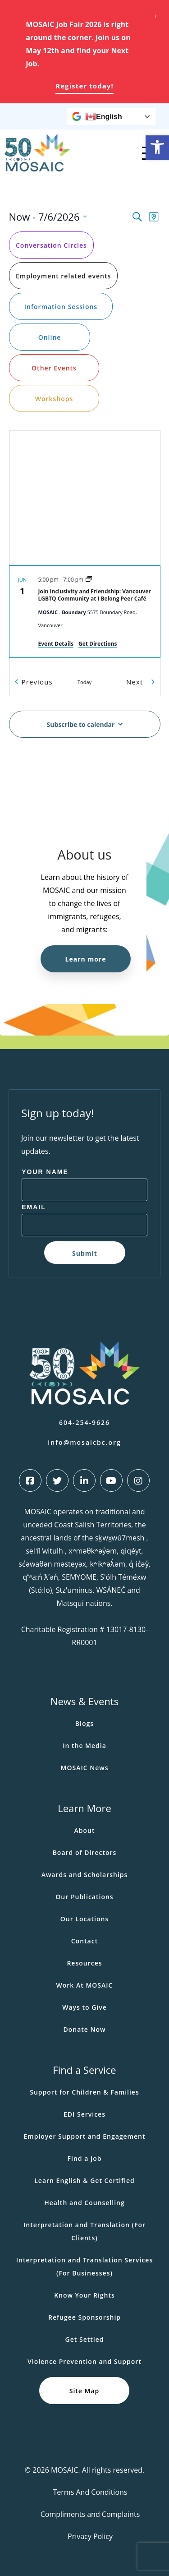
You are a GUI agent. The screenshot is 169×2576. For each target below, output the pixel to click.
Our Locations (84, 1919)
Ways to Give (84, 2007)
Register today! (84, 85)
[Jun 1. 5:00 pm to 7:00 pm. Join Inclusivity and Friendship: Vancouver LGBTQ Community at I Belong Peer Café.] (84, 611)
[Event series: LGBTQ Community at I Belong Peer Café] (89, 579)
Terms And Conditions (90, 2492)
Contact (84, 1941)
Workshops (54, 398)
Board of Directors (85, 1852)
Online (49, 337)
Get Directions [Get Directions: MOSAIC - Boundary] (97, 643)
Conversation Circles (51, 244)
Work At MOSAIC (84, 1985)
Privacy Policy (90, 2536)
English (103, 116)
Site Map (84, 2390)
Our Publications (84, 1896)
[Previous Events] (36, 682)
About (84, 1830)
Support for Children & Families (84, 2092)
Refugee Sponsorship (84, 2317)
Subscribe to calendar (80, 724)
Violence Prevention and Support (84, 2361)
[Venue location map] (84, 497)
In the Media (84, 1745)
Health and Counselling (84, 2202)
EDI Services (84, 2114)
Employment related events (63, 275)
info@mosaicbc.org (84, 1442)
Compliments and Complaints (90, 2514)
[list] (84, 616)
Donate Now (84, 2029)
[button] (157, 147)
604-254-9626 (84, 1422)
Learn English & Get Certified (84, 2180)
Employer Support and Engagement (84, 2136)
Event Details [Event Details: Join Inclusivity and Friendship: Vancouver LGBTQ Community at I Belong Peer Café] (56, 643)
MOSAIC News (85, 1767)
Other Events (54, 367)
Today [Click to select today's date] (84, 682)
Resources (84, 1963)
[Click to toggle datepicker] (48, 216)
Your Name (45, 1171)
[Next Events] (140, 682)
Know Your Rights (84, 2295)
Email (34, 1207)
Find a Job (85, 2158)
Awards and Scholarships (84, 1874)
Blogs (84, 1723)
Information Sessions (60, 306)
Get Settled (84, 2339)
